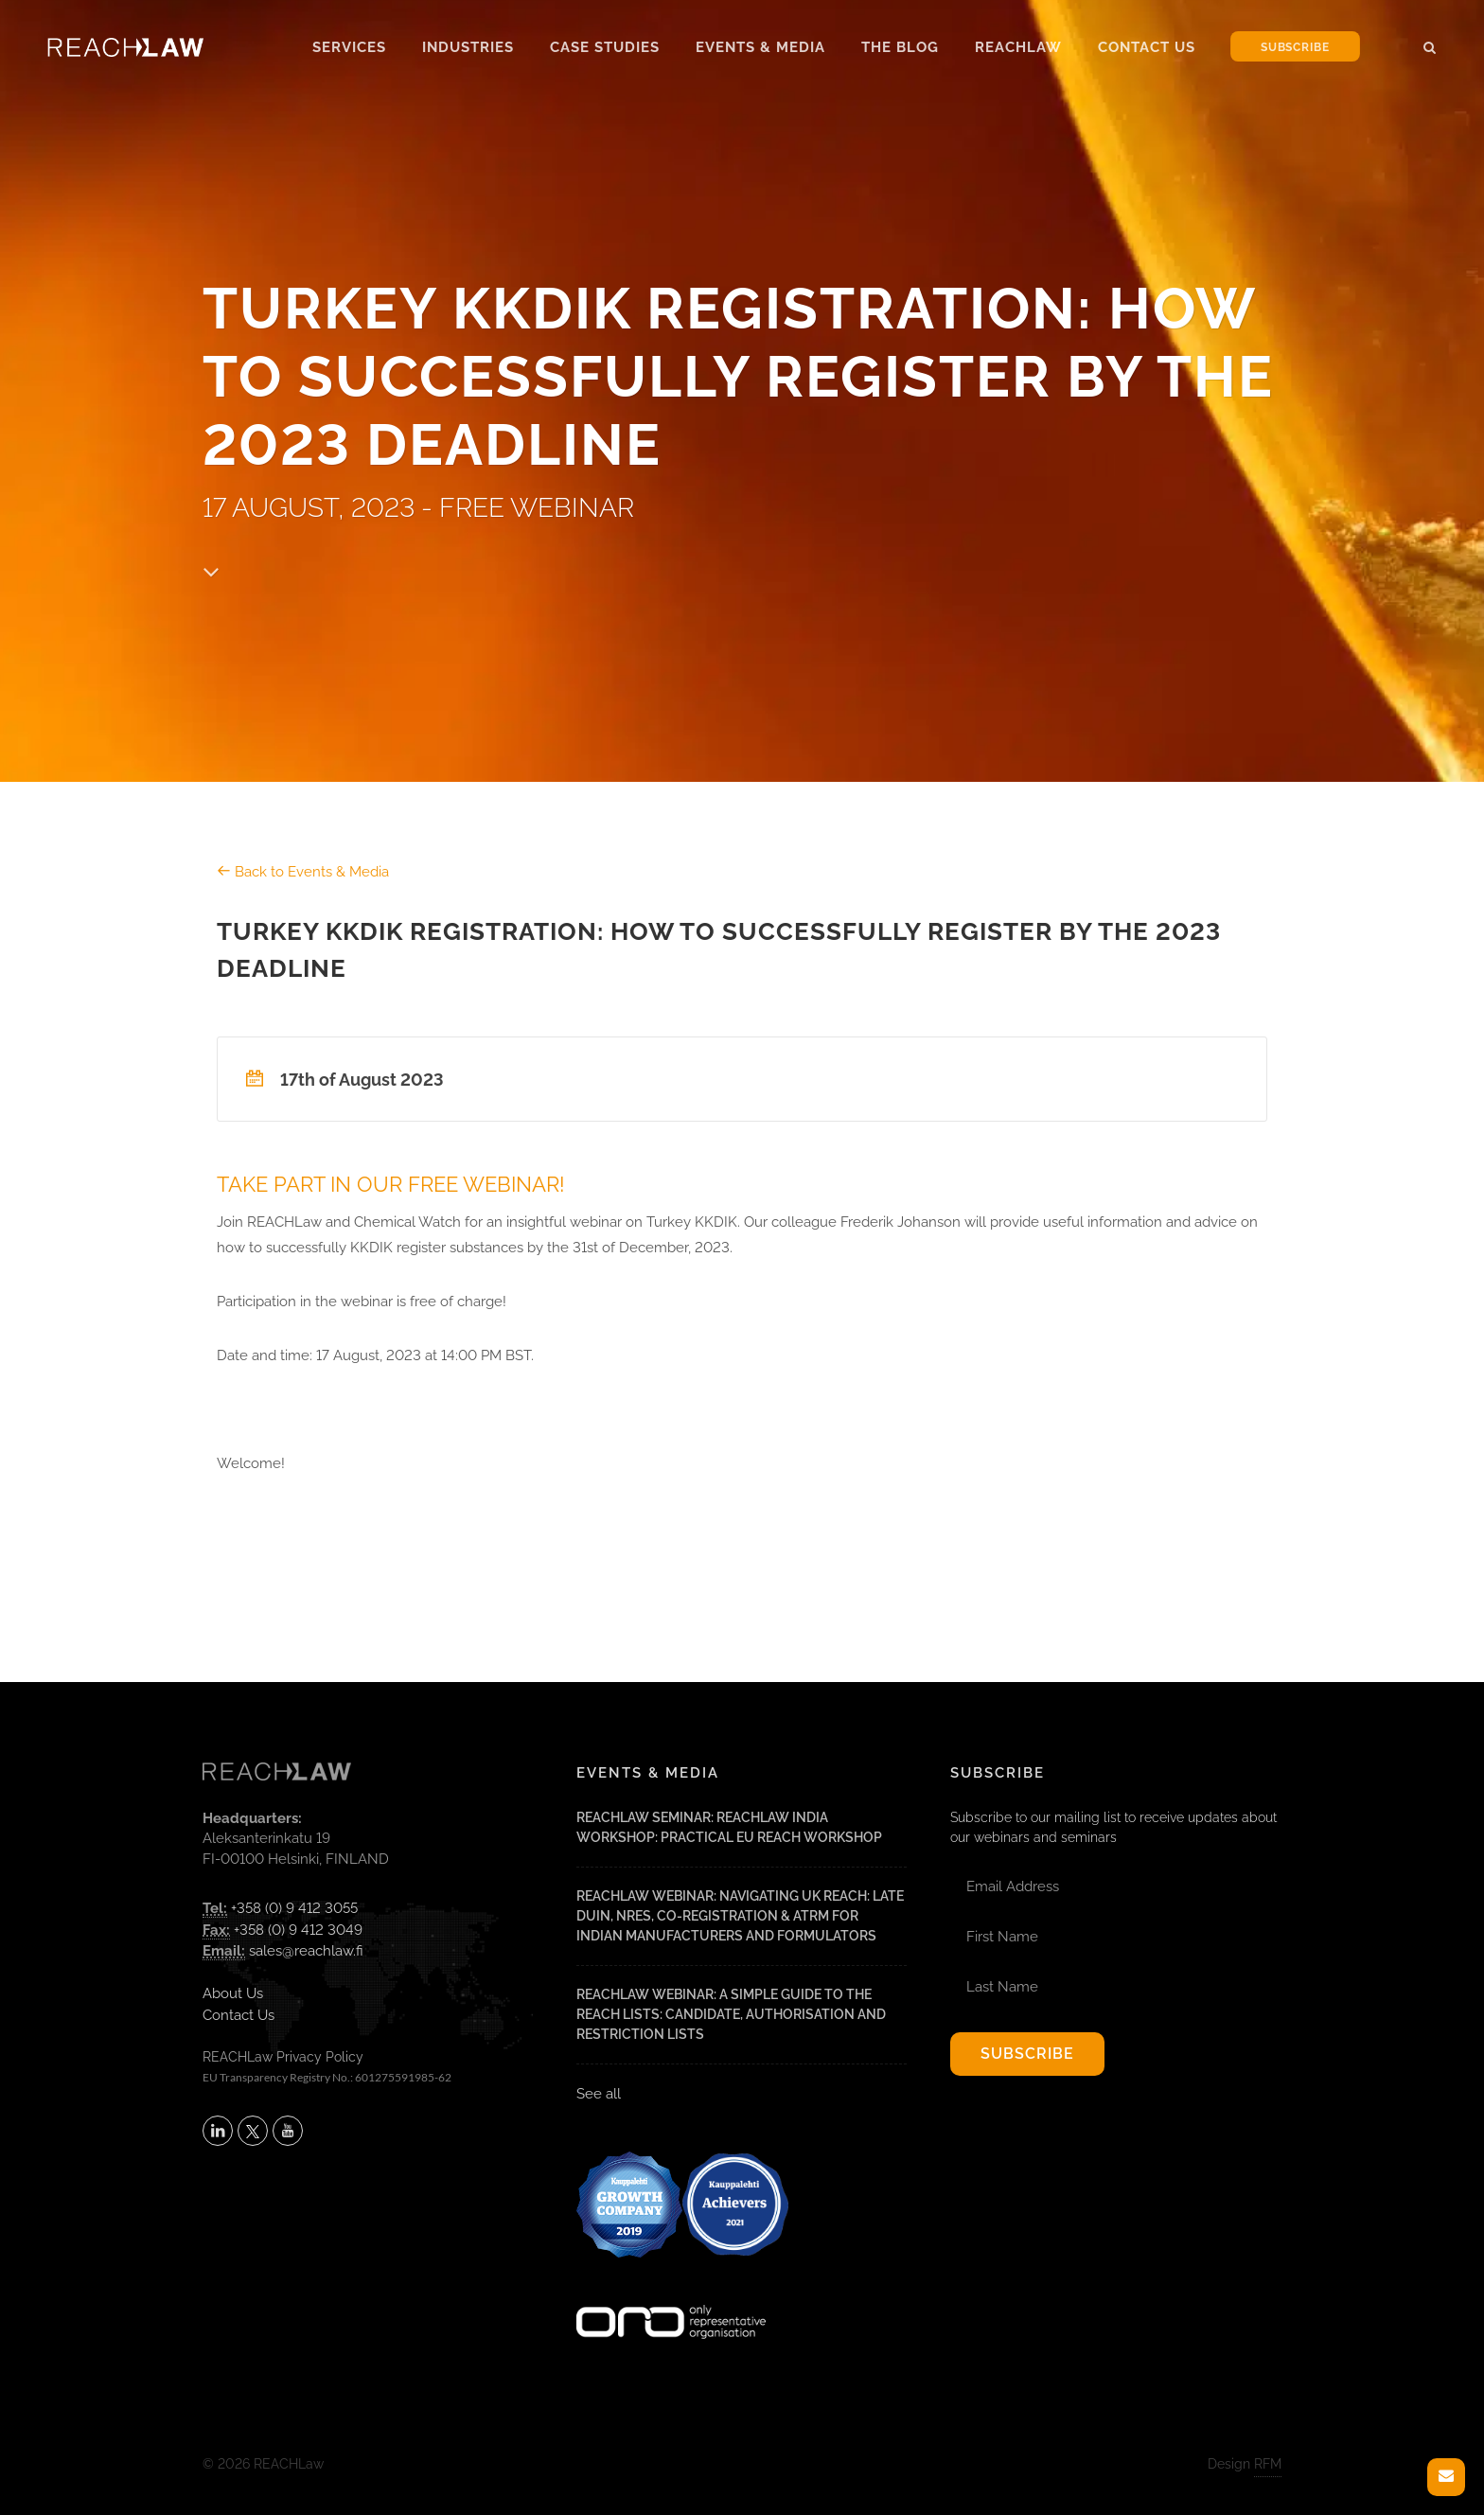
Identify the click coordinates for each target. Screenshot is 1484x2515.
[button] (1430, 44)
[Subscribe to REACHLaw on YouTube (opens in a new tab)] (288, 2131)
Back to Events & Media (303, 871)
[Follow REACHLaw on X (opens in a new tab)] (253, 2131)
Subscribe (1295, 47)
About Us (233, 1993)
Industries (468, 47)
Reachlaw (1018, 47)
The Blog (900, 47)
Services (349, 47)
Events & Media (760, 47)
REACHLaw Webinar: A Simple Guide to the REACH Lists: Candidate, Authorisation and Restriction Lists (731, 2014)
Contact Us (1146, 47)
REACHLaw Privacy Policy (283, 2056)
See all (598, 2093)
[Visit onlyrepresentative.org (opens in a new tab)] (671, 2297)
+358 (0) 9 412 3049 (298, 1930)
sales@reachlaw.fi (306, 1950)
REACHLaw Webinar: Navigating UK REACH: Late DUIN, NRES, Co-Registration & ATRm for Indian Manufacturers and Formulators (740, 1915)
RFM (1267, 2463)
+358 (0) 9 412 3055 (294, 1908)
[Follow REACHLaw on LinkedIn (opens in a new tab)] (218, 2131)
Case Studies (605, 47)
